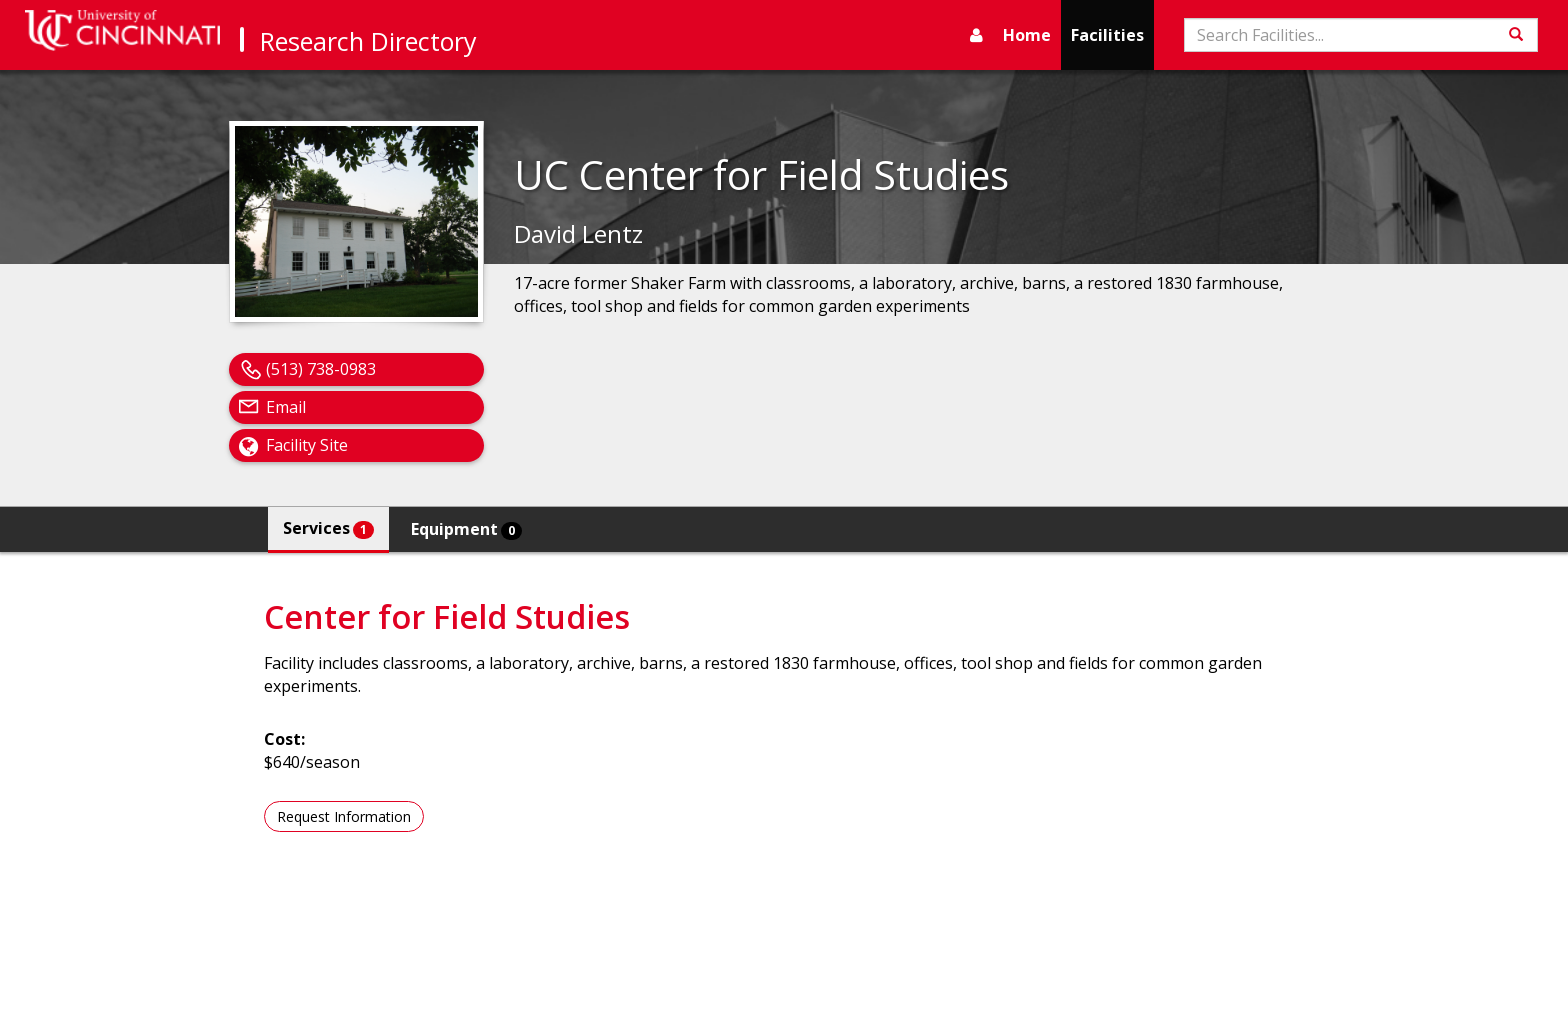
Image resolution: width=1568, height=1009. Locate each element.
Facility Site (307, 445)
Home (1027, 35)
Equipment (466, 529)
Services (328, 528)
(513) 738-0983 (321, 369)
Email (286, 407)
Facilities (1107, 35)
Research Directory (368, 41)
